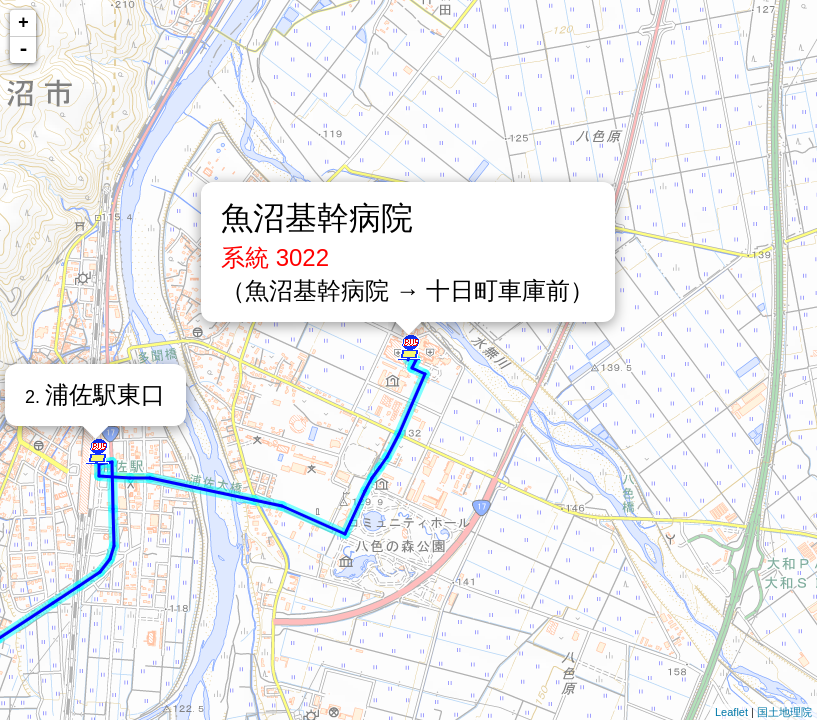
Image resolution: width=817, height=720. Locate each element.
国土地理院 (784, 712)
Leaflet (731, 712)
